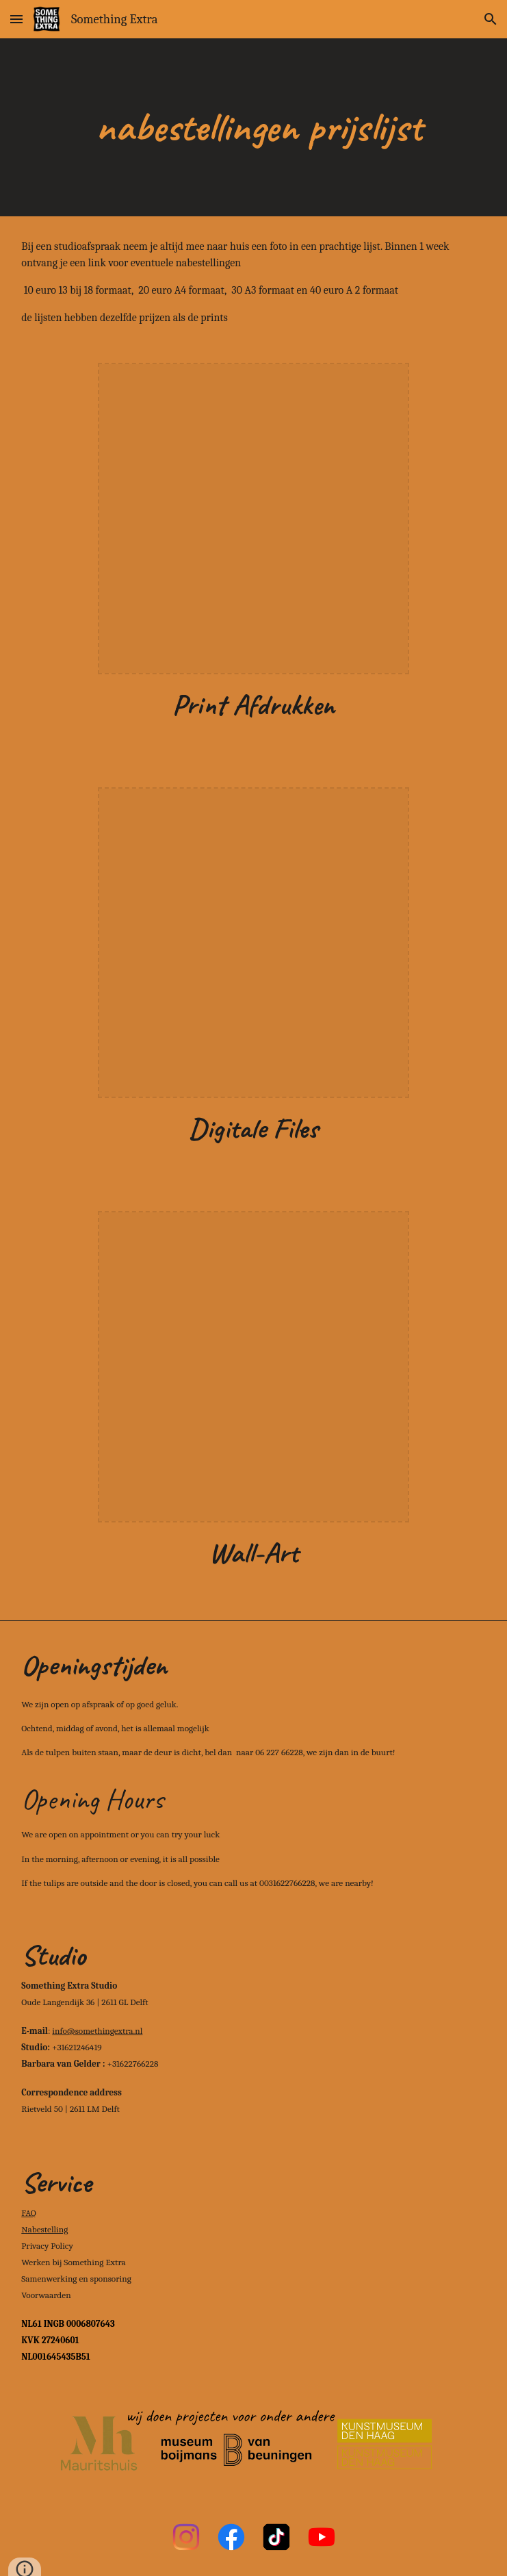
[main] (253, 127)
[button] (16, 19)
